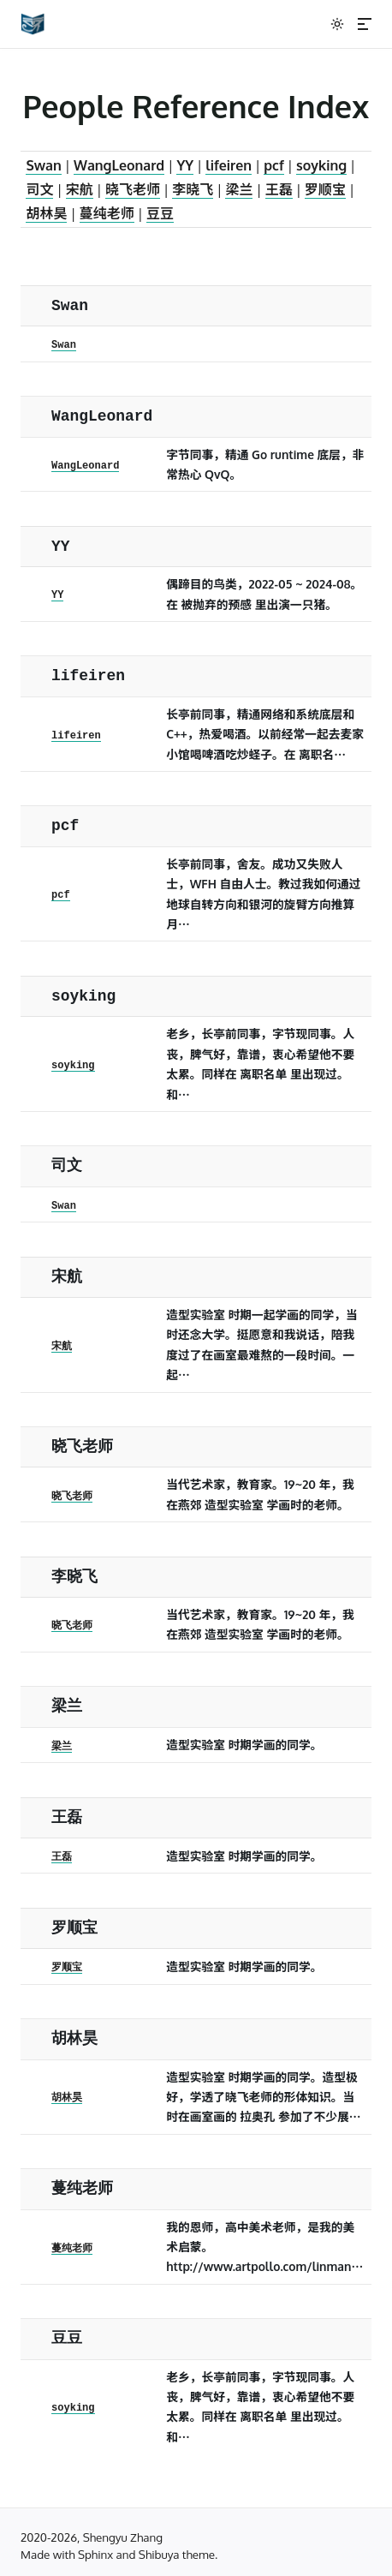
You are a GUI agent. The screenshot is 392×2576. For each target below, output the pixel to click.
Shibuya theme (177, 2554)
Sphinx (95, 2554)
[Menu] (364, 24)
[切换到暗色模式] (337, 24)
